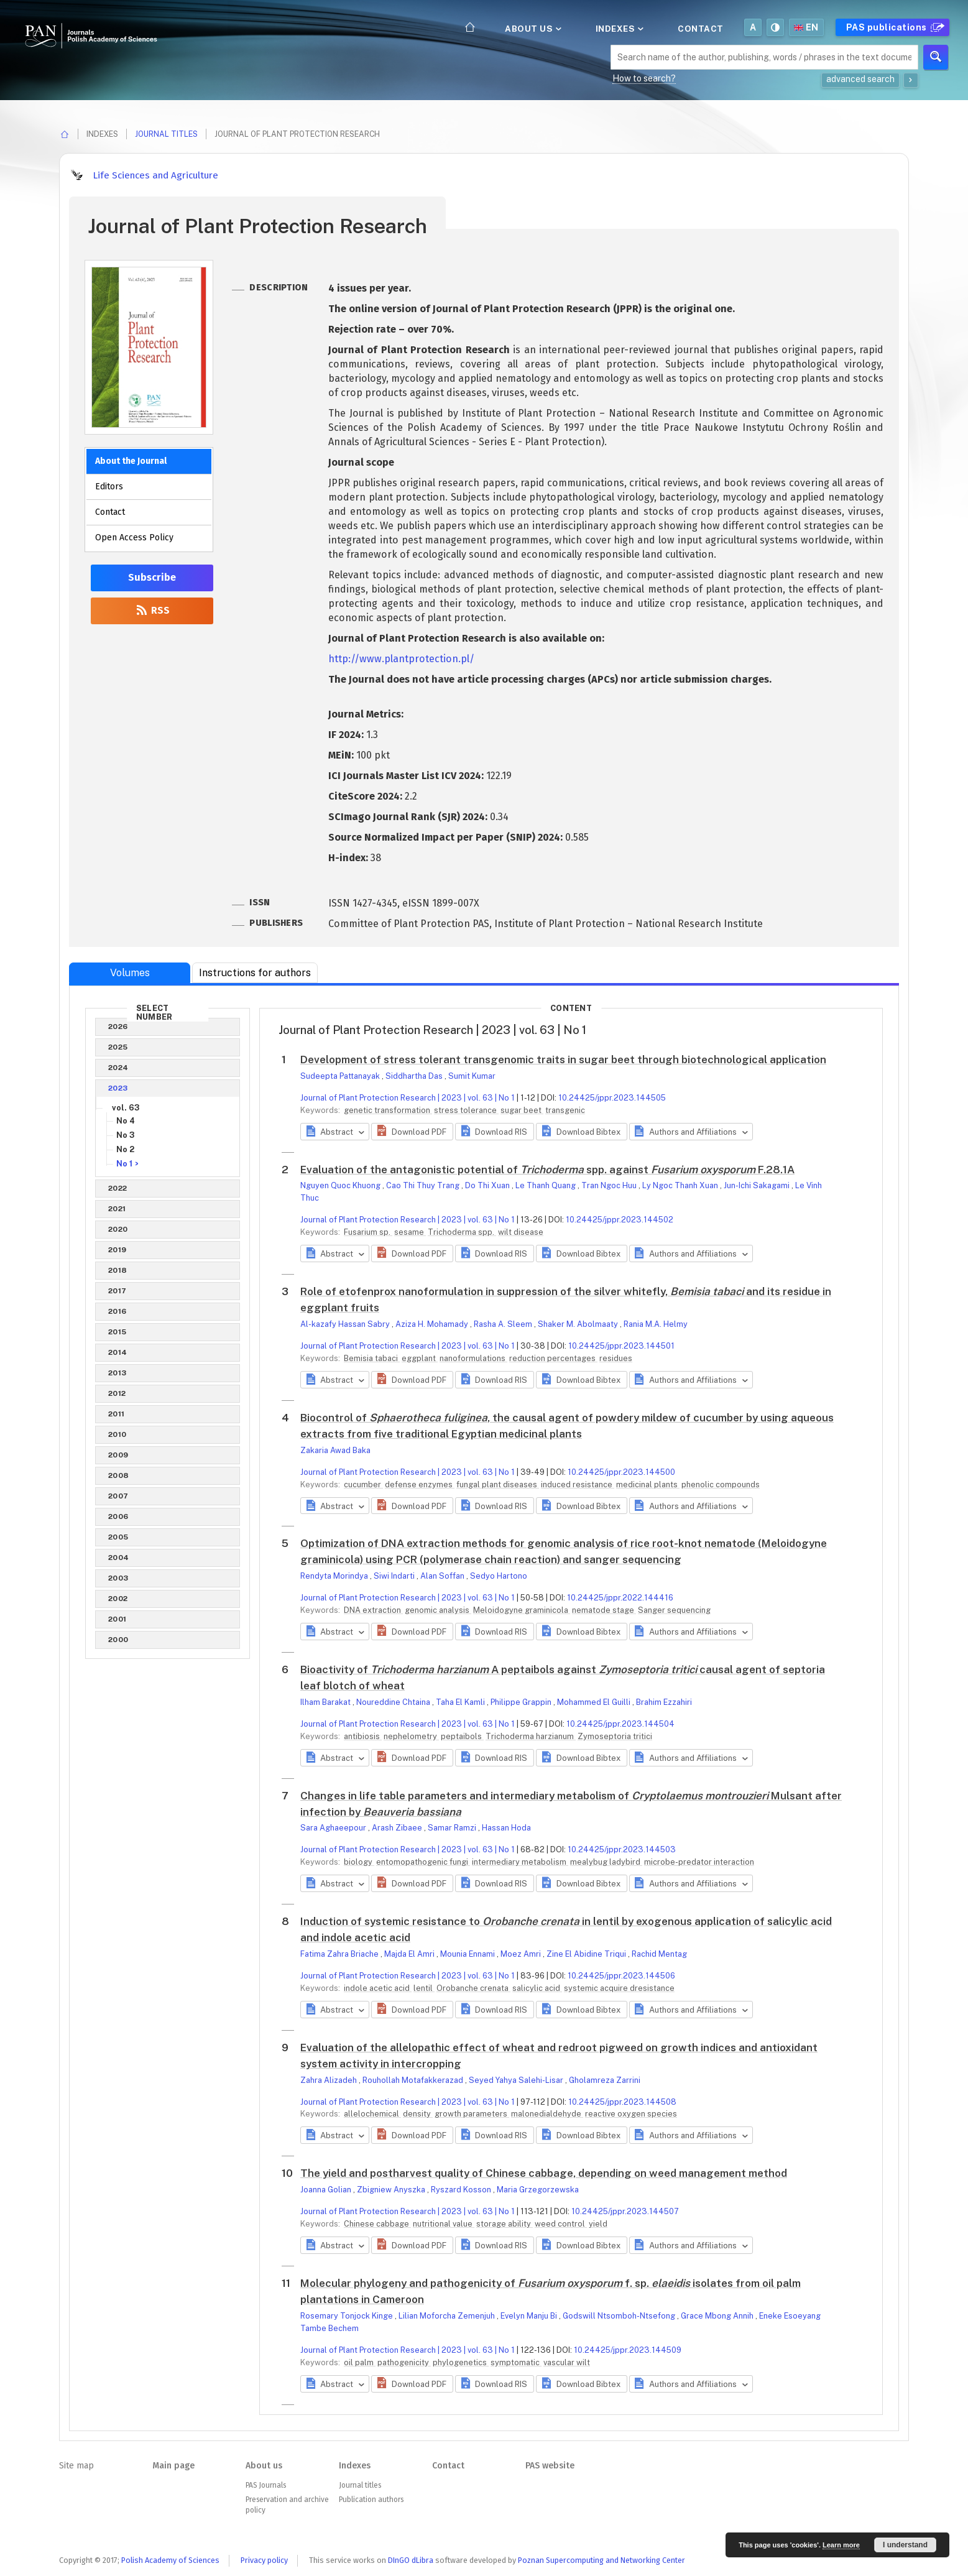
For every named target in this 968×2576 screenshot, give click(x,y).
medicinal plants (648, 1484)
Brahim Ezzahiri (664, 1702)
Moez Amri (521, 1954)
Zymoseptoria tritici (615, 1736)
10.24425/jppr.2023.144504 (620, 1724)
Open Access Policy (134, 537)
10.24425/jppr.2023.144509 (627, 2350)
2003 (118, 1578)
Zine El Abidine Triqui (587, 1954)
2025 (118, 1047)
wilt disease (520, 1232)
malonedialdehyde (547, 2113)
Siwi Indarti (395, 1576)
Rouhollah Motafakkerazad (413, 2080)
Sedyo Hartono (498, 1576)
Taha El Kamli (461, 1702)
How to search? (644, 78)
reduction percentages (553, 1358)
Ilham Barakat (326, 1702)
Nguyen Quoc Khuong (341, 1185)
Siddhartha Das (415, 1076)
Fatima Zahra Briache (340, 1954)
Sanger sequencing (674, 1610)
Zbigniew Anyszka (392, 2189)
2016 (117, 1311)
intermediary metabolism (520, 1862)
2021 (117, 1208)
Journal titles (166, 134)
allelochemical (372, 2113)
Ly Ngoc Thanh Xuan (681, 1185)
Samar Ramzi (453, 1827)
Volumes (130, 973)
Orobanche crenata (473, 1988)
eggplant (420, 1358)
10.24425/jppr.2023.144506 (621, 1975)
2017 (117, 1290)
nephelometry (411, 1736)
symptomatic (516, 2362)
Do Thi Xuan (488, 1185)
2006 (118, 1516)
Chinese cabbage (377, 2223)
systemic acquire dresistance (619, 1988)
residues (615, 1358)
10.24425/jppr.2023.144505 (612, 1097)
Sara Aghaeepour (334, 1827)
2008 (118, 1475)
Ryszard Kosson (462, 2189)
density (418, 2113)
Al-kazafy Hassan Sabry (346, 1324)
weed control (561, 2223)
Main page (173, 2465)
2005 (118, 1537)
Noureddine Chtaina (394, 1702)
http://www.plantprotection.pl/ (401, 659)
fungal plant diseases (497, 1484)
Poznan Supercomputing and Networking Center (601, 2560)
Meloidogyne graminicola (521, 1610)
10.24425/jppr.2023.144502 (619, 1219)
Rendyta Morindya (335, 1576)
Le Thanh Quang (546, 1185)
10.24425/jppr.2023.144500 (621, 1472)
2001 (117, 1619)
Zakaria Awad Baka (335, 1450)
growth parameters (472, 2113)
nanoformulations (473, 1358)
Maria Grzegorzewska (538, 2189)
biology (359, 1862)
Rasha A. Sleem (504, 1324)
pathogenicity (404, 2362)
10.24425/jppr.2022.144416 (620, 1597)
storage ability (504, 2223)
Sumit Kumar (472, 1076)
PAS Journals (266, 2485)
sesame (410, 1232)
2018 (117, 1270)
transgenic (565, 1110)
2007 (118, 1496)
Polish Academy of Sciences (170, 2560)
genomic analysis (438, 1610)
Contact (701, 29)
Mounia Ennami (468, 1954)
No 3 (125, 1135)
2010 (117, 1434)
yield (598, 2223)
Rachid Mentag (659, 1954)
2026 (118, 1026)
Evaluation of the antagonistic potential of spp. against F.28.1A (547, 1169)
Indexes (619, 29)
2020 (118, 1229)
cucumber (363, 1484)
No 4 (125, 1120)
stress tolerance (466, 1110)
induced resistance (577, 1484)
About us (532, 29)
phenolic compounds (720, 1484)
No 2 (125, 1149)
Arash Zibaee (398, 1827)
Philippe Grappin (522, 1702)
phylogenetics (461, 2362)
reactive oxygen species (631, 2113)
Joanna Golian (326, 2189)
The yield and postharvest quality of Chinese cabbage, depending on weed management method (543, 2173)
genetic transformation (388, 1110)
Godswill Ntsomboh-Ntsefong (620, 2315)
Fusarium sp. (368, 1232)
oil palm (360, 2362)
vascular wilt (566, 2362)
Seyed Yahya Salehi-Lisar (517, 2080)
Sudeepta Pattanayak (341, 1076)
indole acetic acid (378, 1988)
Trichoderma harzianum (531, 1736)
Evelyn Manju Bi (529, 2315)
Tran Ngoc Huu (609, 1185)
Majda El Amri (410, 1954)
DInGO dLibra (410, 2560)
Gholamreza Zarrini (604, 2080)
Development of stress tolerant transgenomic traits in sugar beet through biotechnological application (563, 1059)
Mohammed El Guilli (594, 1702)
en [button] (806, 27)
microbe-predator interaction (699, 1862)
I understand (905, 2545)
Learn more (841, 2545)
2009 (118, 1455)
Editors (109, 486)
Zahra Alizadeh (329, 2080)
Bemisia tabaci (372, 1358)
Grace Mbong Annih (718, 2315)
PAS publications (893, 27)
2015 (117, 1331)
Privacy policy (264, 2560)
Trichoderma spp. (462, 1232)
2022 (117, 1188)
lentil (424, 1988)
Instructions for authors (255, 973)
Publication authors (371, 2499)
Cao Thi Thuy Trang (423, 1185)
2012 (117, 1393)
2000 (118, 1639)
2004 (118, 1557)
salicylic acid (537, 1988)
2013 (117, 1373)
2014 (117, 1352)
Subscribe (152, 577)
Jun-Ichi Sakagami (757, 1185)
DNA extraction (373, 1610)
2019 (117, 1249)
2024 (118, 1067)
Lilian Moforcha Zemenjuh (448, 2315)
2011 (116, 1414)
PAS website (549, 2465)
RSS (152, 610)
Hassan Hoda (506, 1827)
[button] (412, 1131)
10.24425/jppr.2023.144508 (622, 2102)
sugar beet (521, 1110)
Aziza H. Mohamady (432, 1324)
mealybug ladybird (606, 1862)
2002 (118, 1598)
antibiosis (363, 1736)
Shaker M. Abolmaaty (579, 1324)
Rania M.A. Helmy (656, 1324)
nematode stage (604, 1610)
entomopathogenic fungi (423, 1862)
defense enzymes (419, 1484)
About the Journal (131, 461)
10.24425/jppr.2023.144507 (625, 2211)
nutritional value (443, 2223)
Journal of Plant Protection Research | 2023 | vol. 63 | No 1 (407, 1097)
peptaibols (462, 1736)
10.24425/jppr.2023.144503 (622, 1849)
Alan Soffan (443, 1576)
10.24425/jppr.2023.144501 (621, 1345)
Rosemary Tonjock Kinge (347, 2315)
